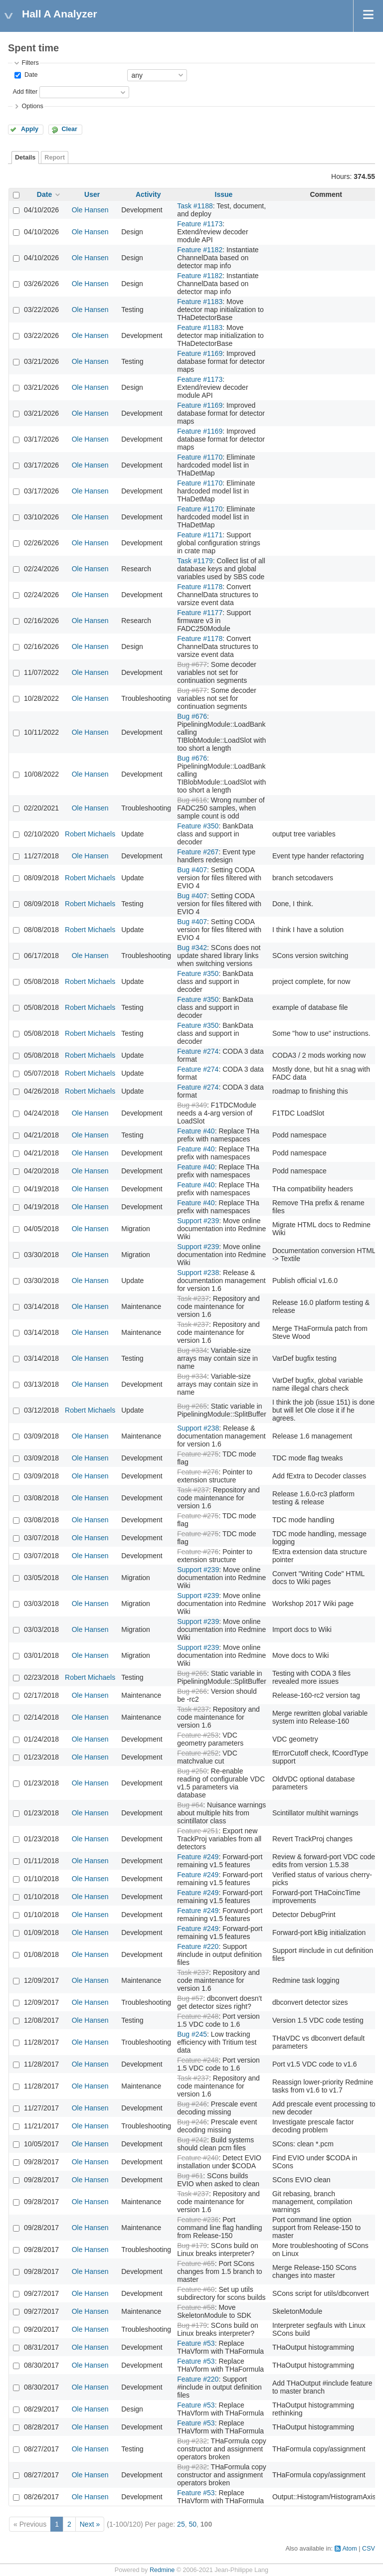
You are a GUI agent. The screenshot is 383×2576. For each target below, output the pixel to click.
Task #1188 (195, 206)
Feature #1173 (199, 224)
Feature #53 (196, 2343)
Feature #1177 (199, 613)
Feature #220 (197, 1946)
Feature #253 (197, 1735)
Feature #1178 (199, 587)
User (92, 194)
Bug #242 (192, 2140)
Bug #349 (192, 1105)
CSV (368, 2548)
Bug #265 (192, 1406)
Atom (349, 2548)
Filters (29, 62)
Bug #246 (192, 2104)
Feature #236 (197, 2220)
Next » (90, 2524)
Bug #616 (192, 800)
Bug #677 (192, 664)
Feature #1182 (199, 250)
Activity (148, 194)
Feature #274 (197, 1051)
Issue (224, 194)
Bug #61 (190, 2176)
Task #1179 (195, 561)
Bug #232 (192, 2441)
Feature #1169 (199, 353)
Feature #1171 (199, 535)
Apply (29, 129)
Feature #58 (196, 2307)
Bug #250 (192, 1771)
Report (54, 157)
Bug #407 (192, 870)
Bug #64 (190, 1805)
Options (32, 106)
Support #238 (198, 1273)
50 (192, 2524)
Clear (69, 129)
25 (181, 2524)
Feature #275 (197, 1454)
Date (29, 74)
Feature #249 (197, 1857)
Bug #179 (192, 2246)
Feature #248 (197, 2016)
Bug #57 (190, 1998)
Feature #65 (196, 2263)
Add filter (24, 91)
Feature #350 (197, 826)
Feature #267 (197, 852)
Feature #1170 (199, 457)
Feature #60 (196, 2289)
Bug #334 (192, 1350)
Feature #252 (197, 1753)
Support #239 (198, 1221)
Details (25, 157)
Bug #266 (192, 1691)
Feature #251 (197, 1831)
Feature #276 (197, 1472)
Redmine (162, 2570)
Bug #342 (192, 948)
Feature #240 (197, 2158)
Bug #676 (192, 716)
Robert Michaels (90, 834)
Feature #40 (196, 1131)
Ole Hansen (90, 210)
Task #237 (193, 1298)
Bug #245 (192, 2034)
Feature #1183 (199, 302)
